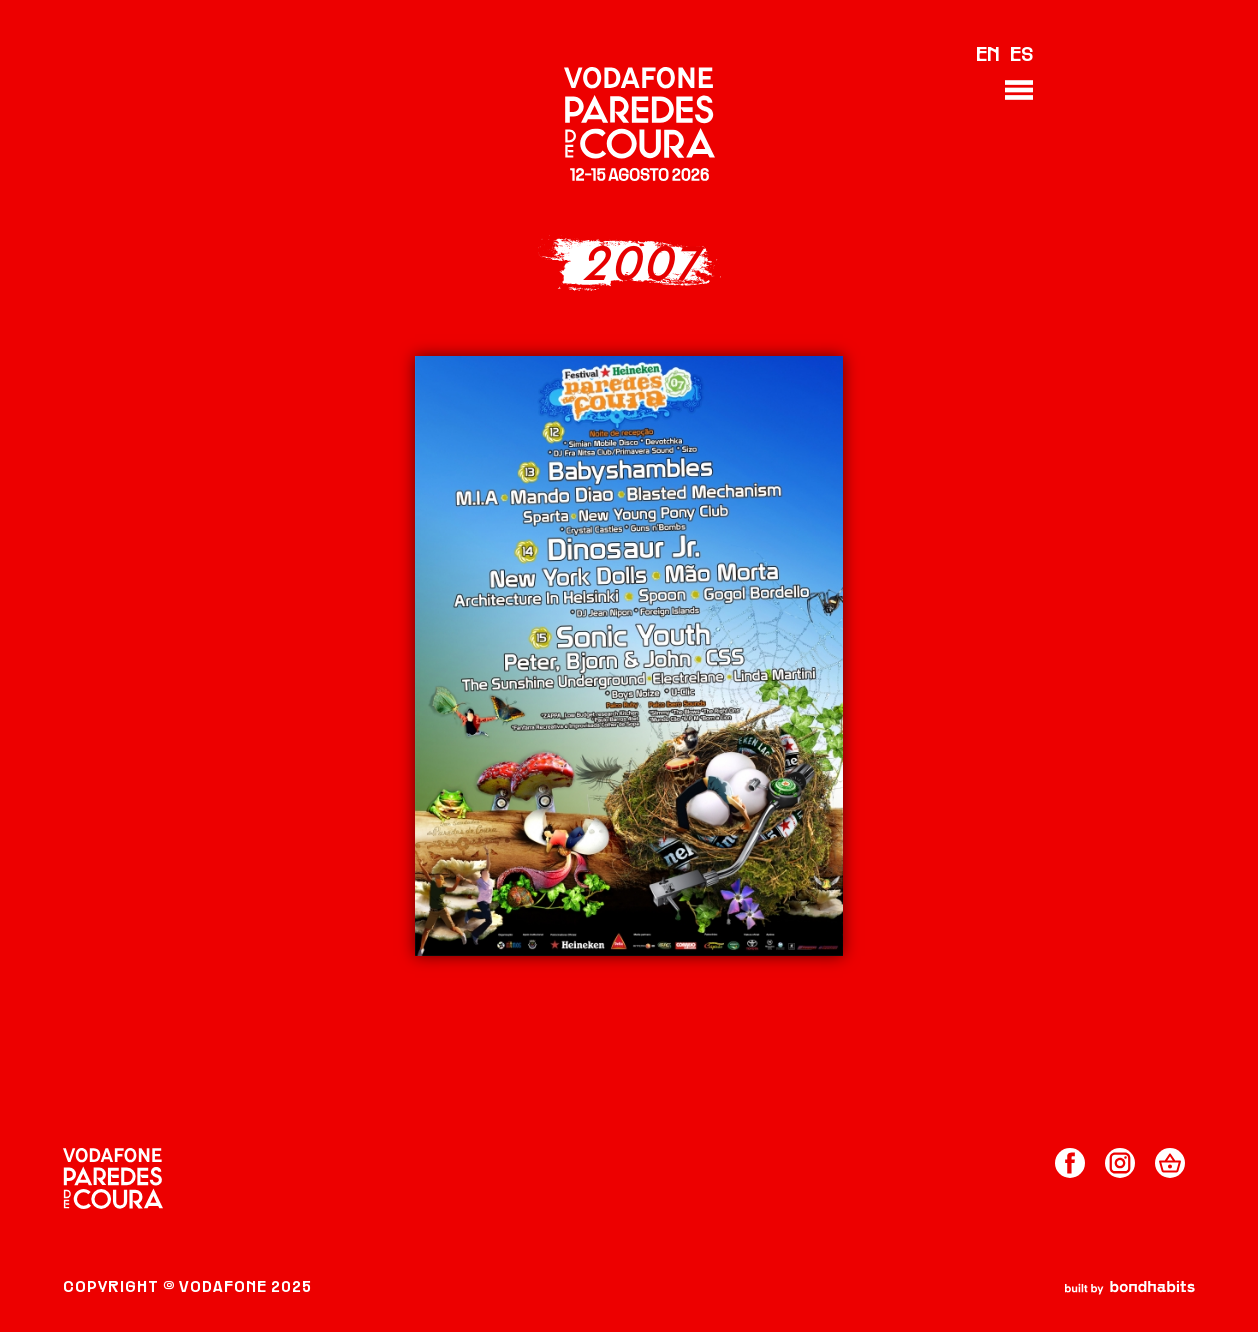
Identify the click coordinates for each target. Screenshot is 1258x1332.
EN (988, 56)
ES (1021, 56)
